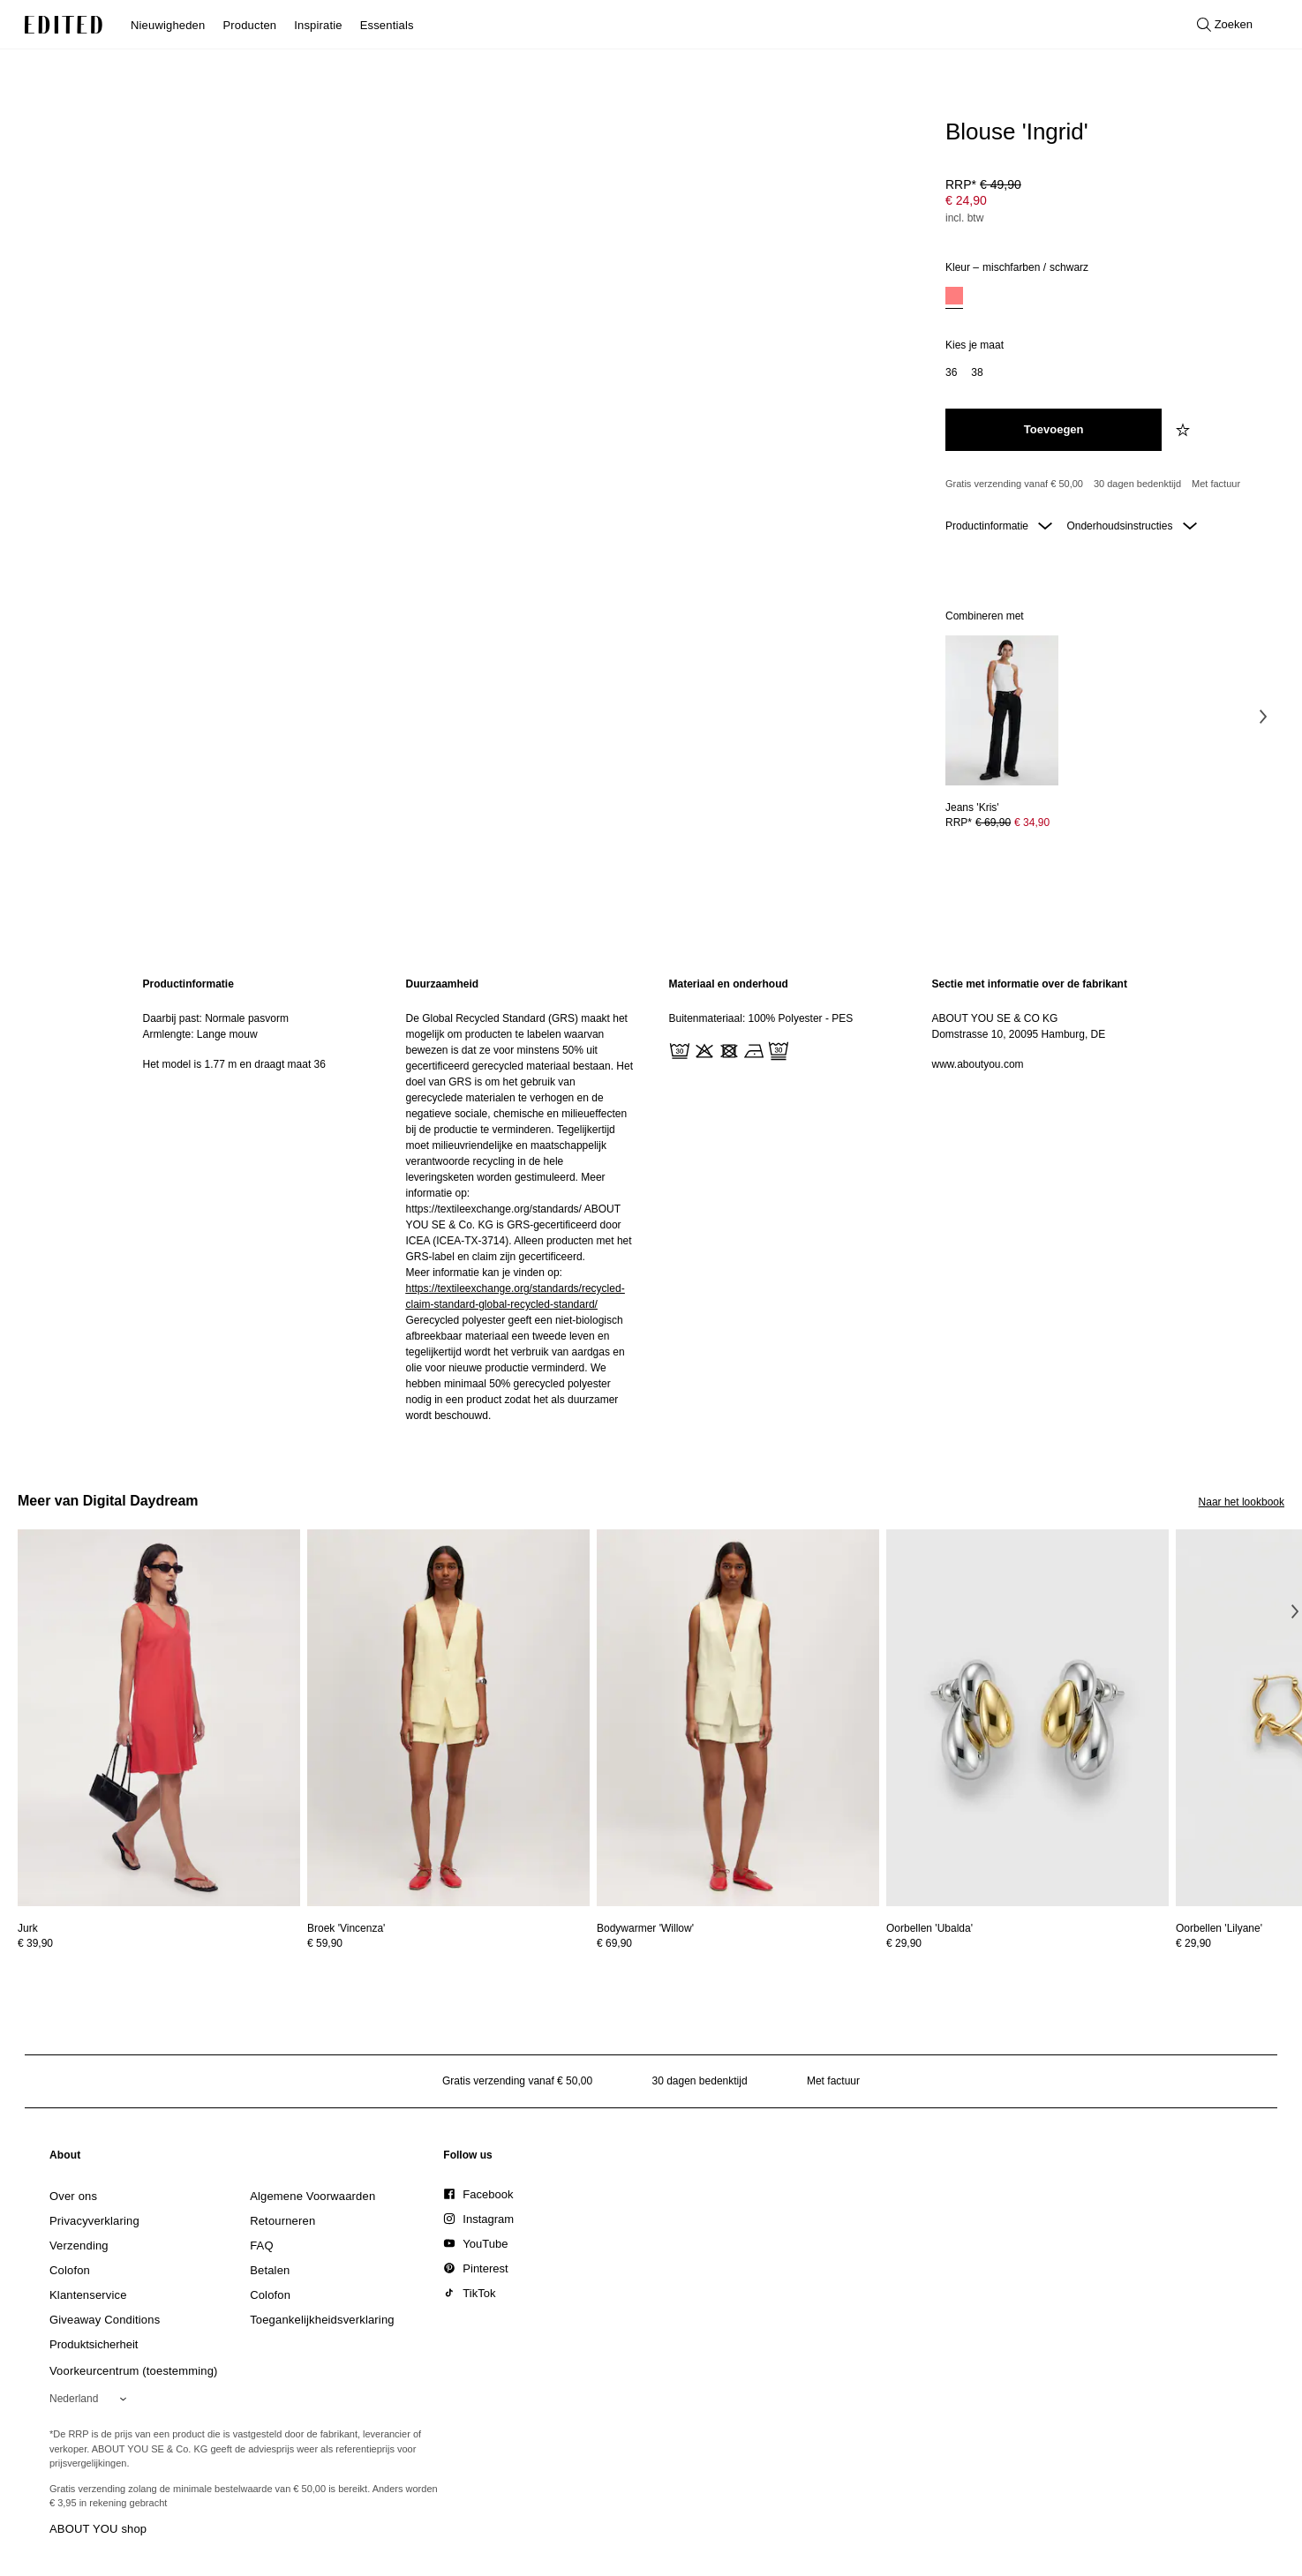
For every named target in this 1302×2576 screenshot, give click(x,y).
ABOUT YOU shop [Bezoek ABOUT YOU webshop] (98, 2529)
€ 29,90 (904, 1943)
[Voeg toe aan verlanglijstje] (1184, 430)
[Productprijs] (1107, 203)
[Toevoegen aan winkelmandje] (1053, 430)
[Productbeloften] (1107, 484)
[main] (651, 1199)
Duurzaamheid (442, 984)
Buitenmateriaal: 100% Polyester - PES (761, 1018)
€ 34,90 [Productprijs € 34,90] (1032, 822)
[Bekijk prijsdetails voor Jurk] (159, 1943)
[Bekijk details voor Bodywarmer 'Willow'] (738, 1717)
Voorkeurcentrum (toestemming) (133, 2371)
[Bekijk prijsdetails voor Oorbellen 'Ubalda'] (1027, 1943)
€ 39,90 (35, 1943)
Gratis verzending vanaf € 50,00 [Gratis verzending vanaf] (1014, 483)
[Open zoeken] (1225, 25)
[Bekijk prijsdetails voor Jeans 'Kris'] (1001, 822)
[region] (257, 1199)
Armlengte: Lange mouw (200, 1034)
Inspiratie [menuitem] (318, 25)
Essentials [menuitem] (387, 25)
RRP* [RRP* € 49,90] (983, 184)
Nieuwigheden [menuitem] (168, 25)
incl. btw (964, 218)
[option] (954, 298)
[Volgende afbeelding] (1263, 716)
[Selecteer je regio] (91, 2398)
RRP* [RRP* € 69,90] (997, 822)
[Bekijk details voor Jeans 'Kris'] (1001, 710)
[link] (65, 2158)
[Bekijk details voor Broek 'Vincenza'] (448, 1717)
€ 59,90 (324, 1943)
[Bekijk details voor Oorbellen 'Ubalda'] (1027, 1717)
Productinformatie (998, 526)
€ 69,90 (614, 1943)
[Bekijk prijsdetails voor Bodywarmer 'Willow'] (738, 1943)
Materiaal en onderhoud (728, 984)
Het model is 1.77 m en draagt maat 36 (234, 1064)
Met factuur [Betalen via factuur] (1216, 483)
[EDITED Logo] (63, 25)
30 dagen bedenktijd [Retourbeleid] (1137, 483)
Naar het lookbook (1241, 1502)
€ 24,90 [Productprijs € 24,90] (966, 200)
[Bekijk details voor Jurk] (159, 1717)
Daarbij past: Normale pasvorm (216, 1018)
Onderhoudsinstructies (1131, 526)
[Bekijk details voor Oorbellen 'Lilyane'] (1219, 1928)
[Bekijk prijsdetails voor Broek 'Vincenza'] (448, 1943)
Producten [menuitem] (249, 25)
